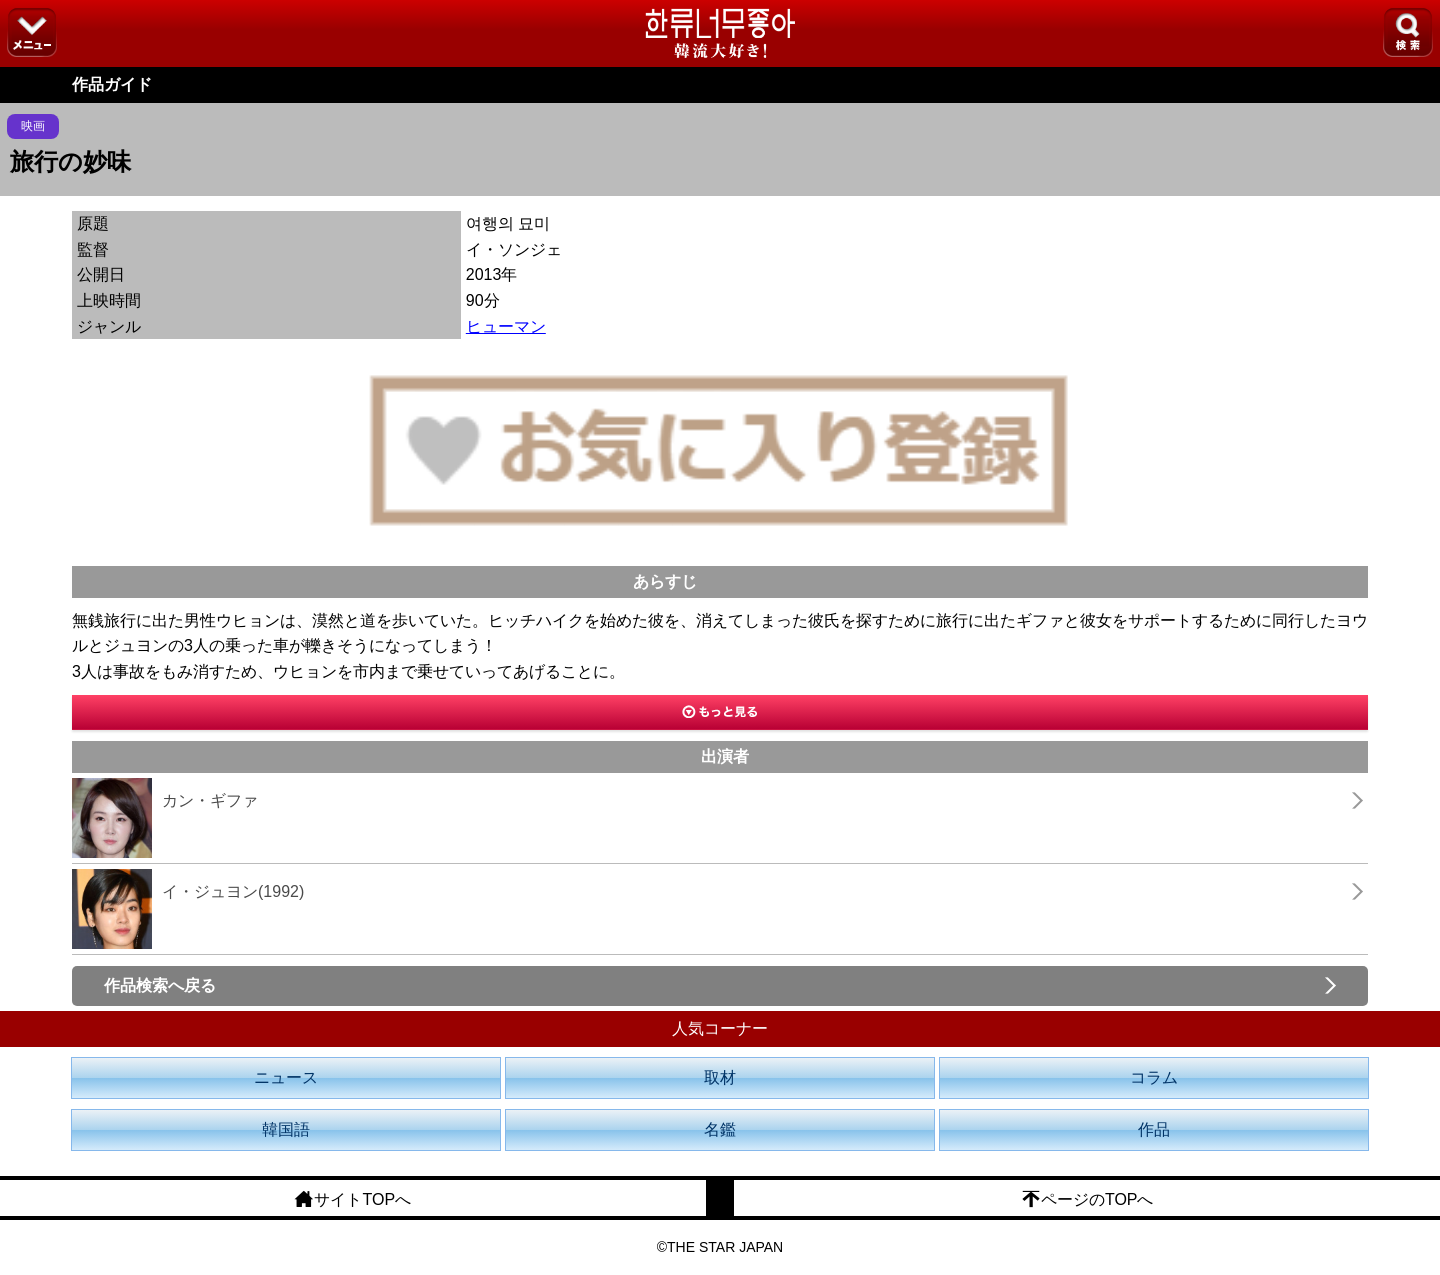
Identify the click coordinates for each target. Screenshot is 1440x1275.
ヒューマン (506, 326)
